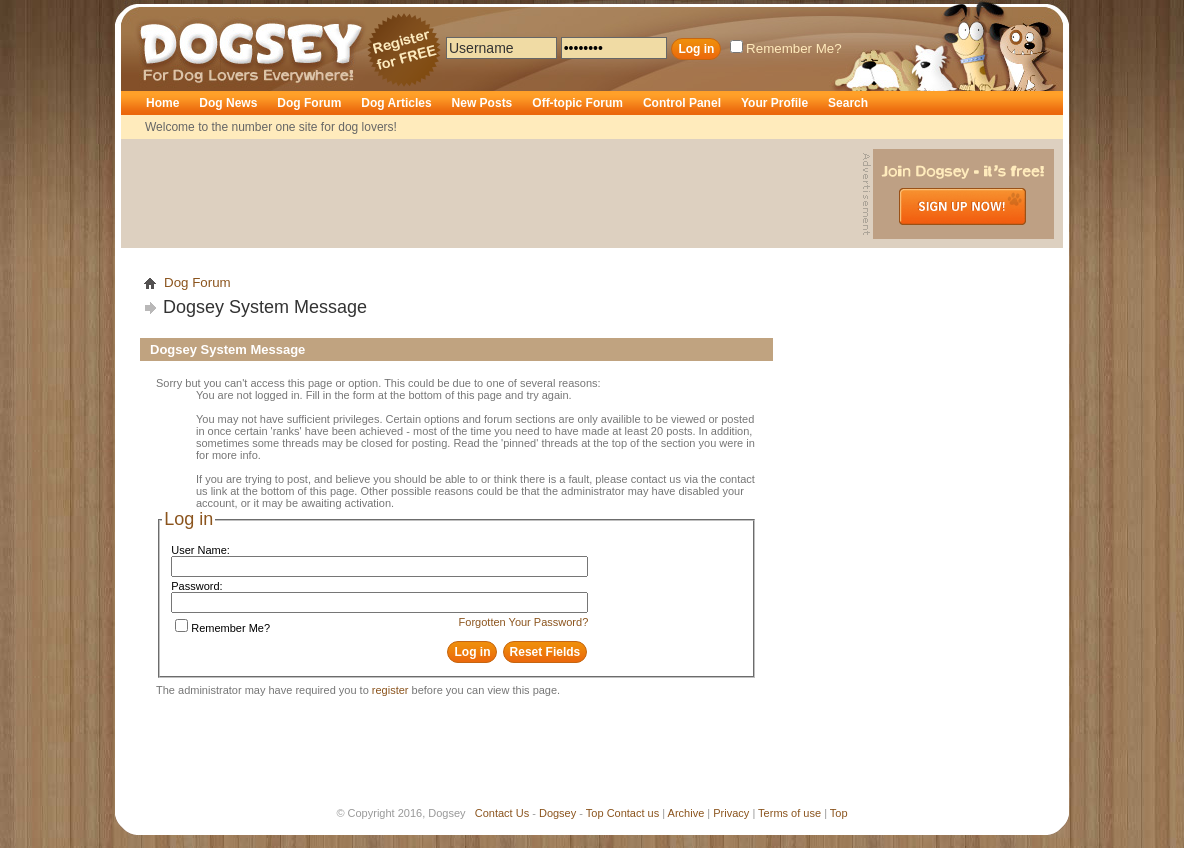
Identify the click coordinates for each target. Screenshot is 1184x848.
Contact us (633, 813)
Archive (686, 813)
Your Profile (774, 103)
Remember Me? (786, 48)
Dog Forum (309, 103)
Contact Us (502, 813)
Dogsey (163, 15)
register (390, 690)
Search (848, 103)
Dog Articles (396, 103)
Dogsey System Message (265, 307)
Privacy (731, 813)
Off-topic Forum (577, 103)
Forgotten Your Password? (524, 622)
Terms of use (789, 813)
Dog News (228, 103)
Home (162, 103)
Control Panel (682, 103)
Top (595, 813)
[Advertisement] (494, 194)
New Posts (482, 103)
